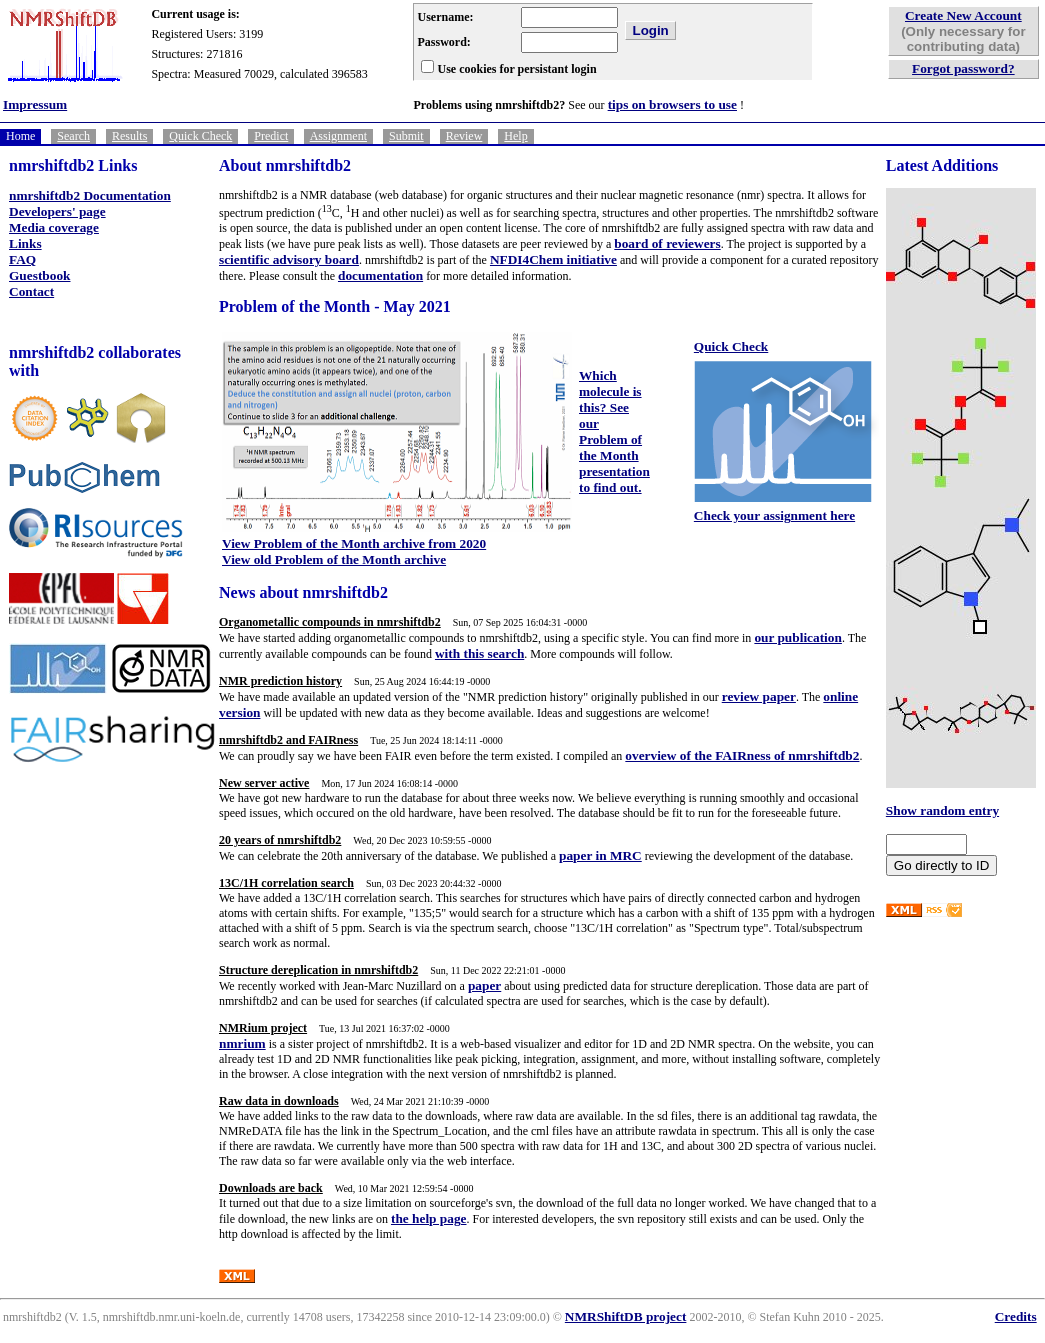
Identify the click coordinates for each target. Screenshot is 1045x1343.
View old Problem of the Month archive (334, 559)
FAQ (22, 259)
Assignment (338, 136)
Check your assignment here (774, 515)
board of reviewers (667, 243)
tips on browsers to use (672, 104)
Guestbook (39, 275)
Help (515, 136)
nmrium (242, 1043)
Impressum (35, 104)
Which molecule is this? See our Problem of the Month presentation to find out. (614, 431)
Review (464, 136)
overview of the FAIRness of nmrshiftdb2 (742, 755)
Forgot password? (963, 68)
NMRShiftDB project (626, 1316)
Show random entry (942, 810)
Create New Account (963, 15)
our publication (798, 637)
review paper (759, 696)
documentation (380, 275)
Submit (406, 136)
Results (129, 136)
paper (484, 985)
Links (25, 243)
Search (73, 136)
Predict (271, 136)
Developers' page (57, 211)
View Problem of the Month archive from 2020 (354, 543)
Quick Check (200, 136)
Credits (1016, 1316)
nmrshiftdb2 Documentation (90, 195)
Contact (31, 291)
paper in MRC (600, 855)
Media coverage (54, 227)
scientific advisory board (289, 259)
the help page (429, 1218)
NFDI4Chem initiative (553, 259)
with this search (479, 653)
